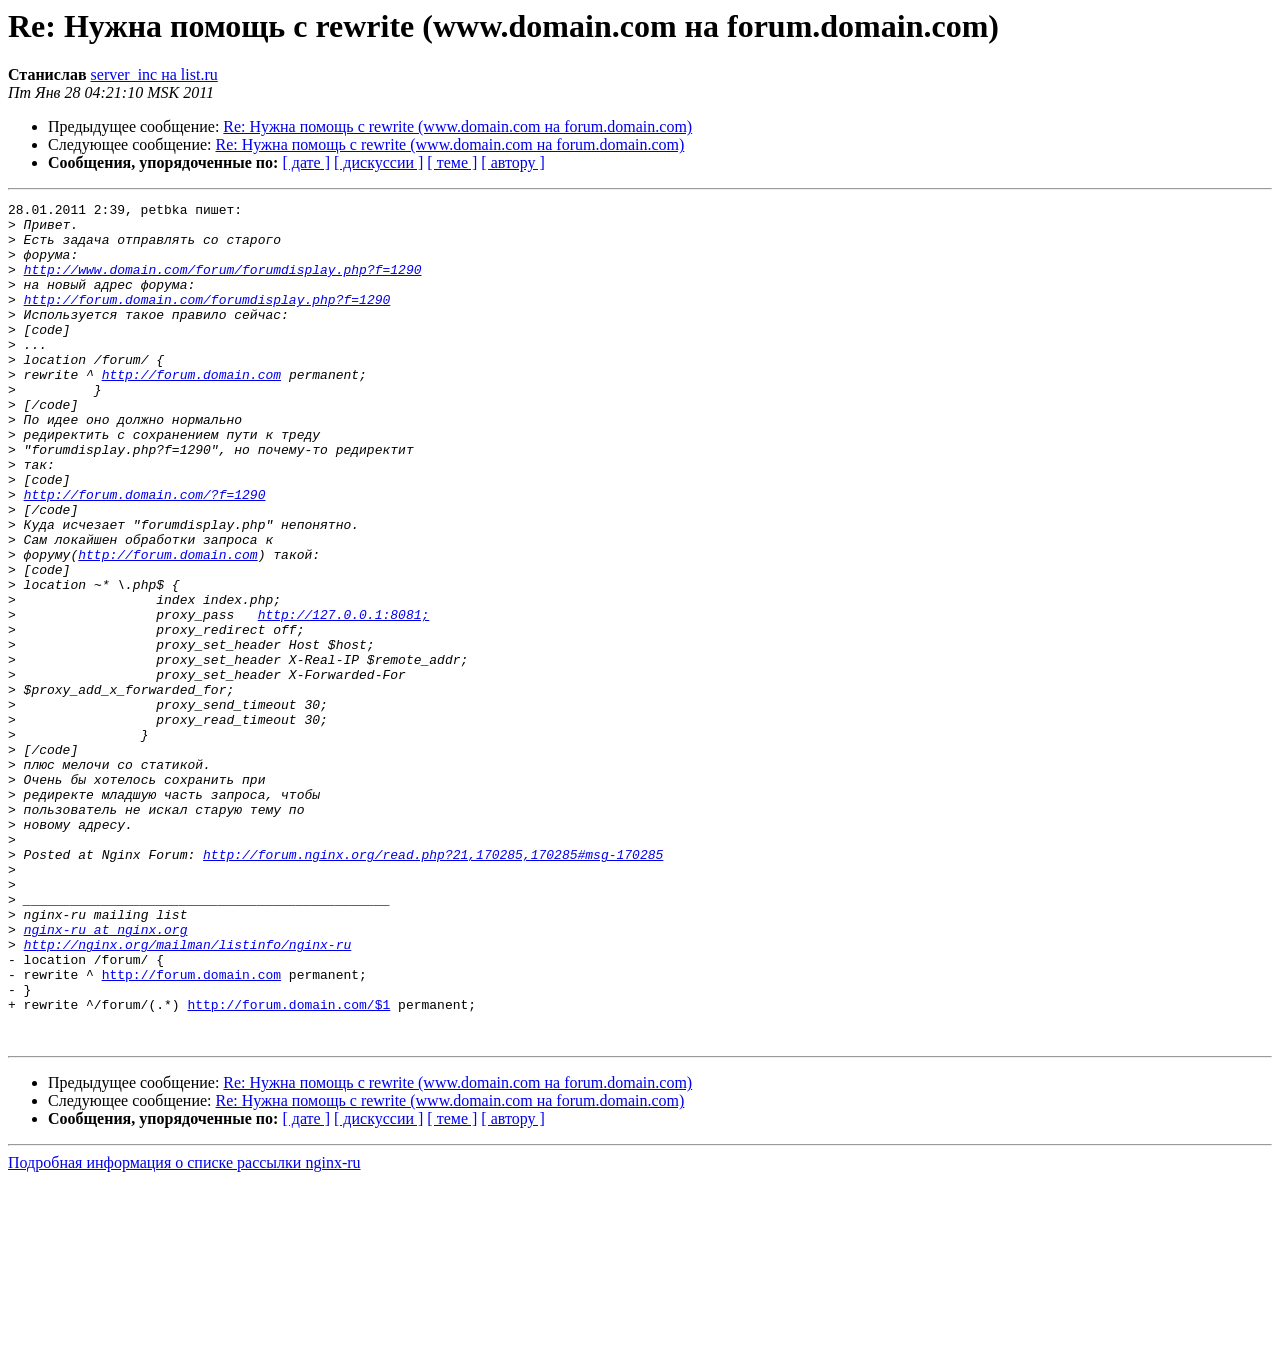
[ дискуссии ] (378, 162)
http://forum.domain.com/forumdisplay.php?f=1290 (207, 320)
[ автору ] (512, 162)
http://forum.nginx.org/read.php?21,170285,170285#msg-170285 (433, 986)
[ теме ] (452, 162)
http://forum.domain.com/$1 (288, 1166)
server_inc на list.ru (154, 74)
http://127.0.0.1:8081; (344, 698)
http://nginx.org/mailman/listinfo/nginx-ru (188, 1094)
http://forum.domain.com (191, 410)
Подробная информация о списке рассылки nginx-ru (184, 1330)
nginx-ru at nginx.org (106, 1076)
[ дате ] (306, 162)
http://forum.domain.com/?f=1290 (145, 554)
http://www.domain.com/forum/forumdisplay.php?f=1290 (223, 284)
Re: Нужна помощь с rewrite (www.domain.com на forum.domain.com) (457, 126)
